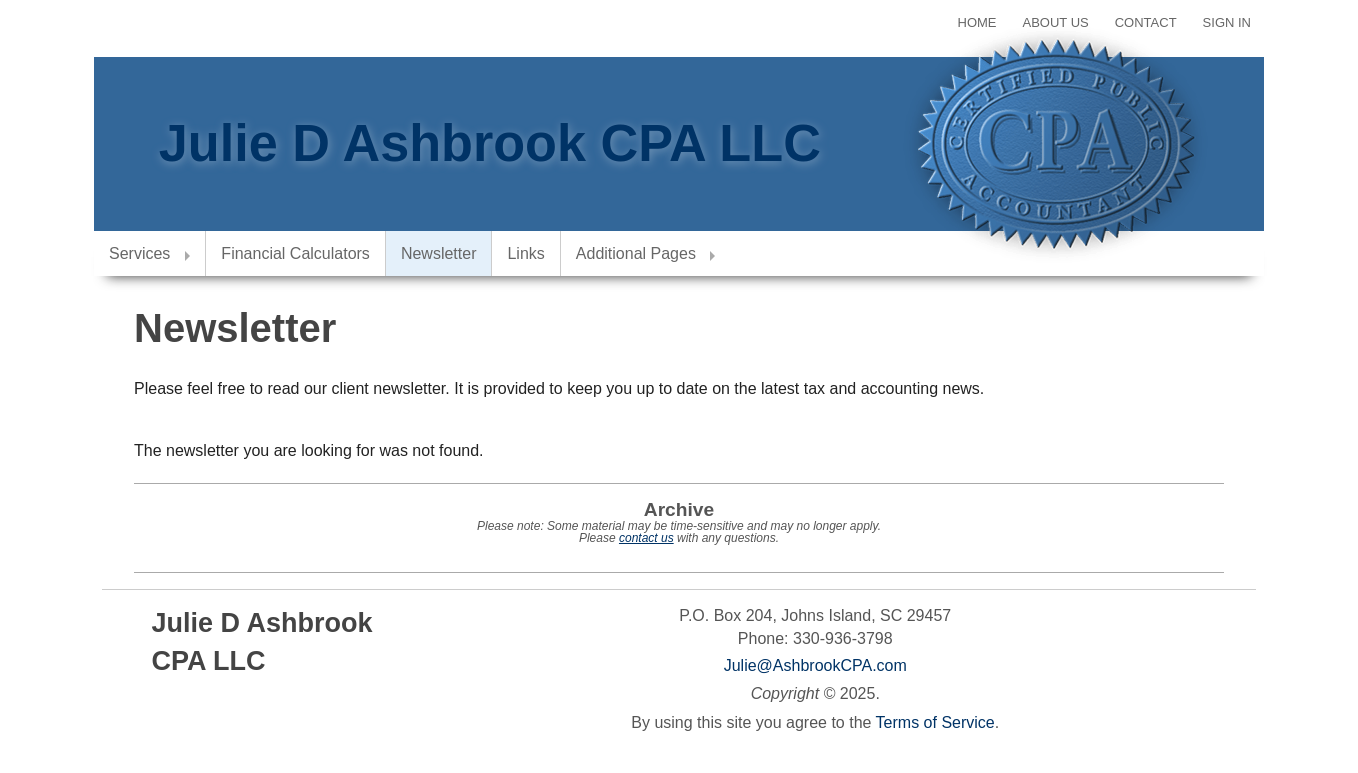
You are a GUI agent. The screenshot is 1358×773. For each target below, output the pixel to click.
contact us (646, 538)
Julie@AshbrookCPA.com (815, 665)
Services (139, 253)
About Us (1056, 22)
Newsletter (439, 253)
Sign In (1227, 22)
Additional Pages (636, 253)
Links (525, 253)
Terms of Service (935, 722)
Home (977, 22)
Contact (1146, 22)
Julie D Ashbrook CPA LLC (490, 143)
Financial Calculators (295, 253)
